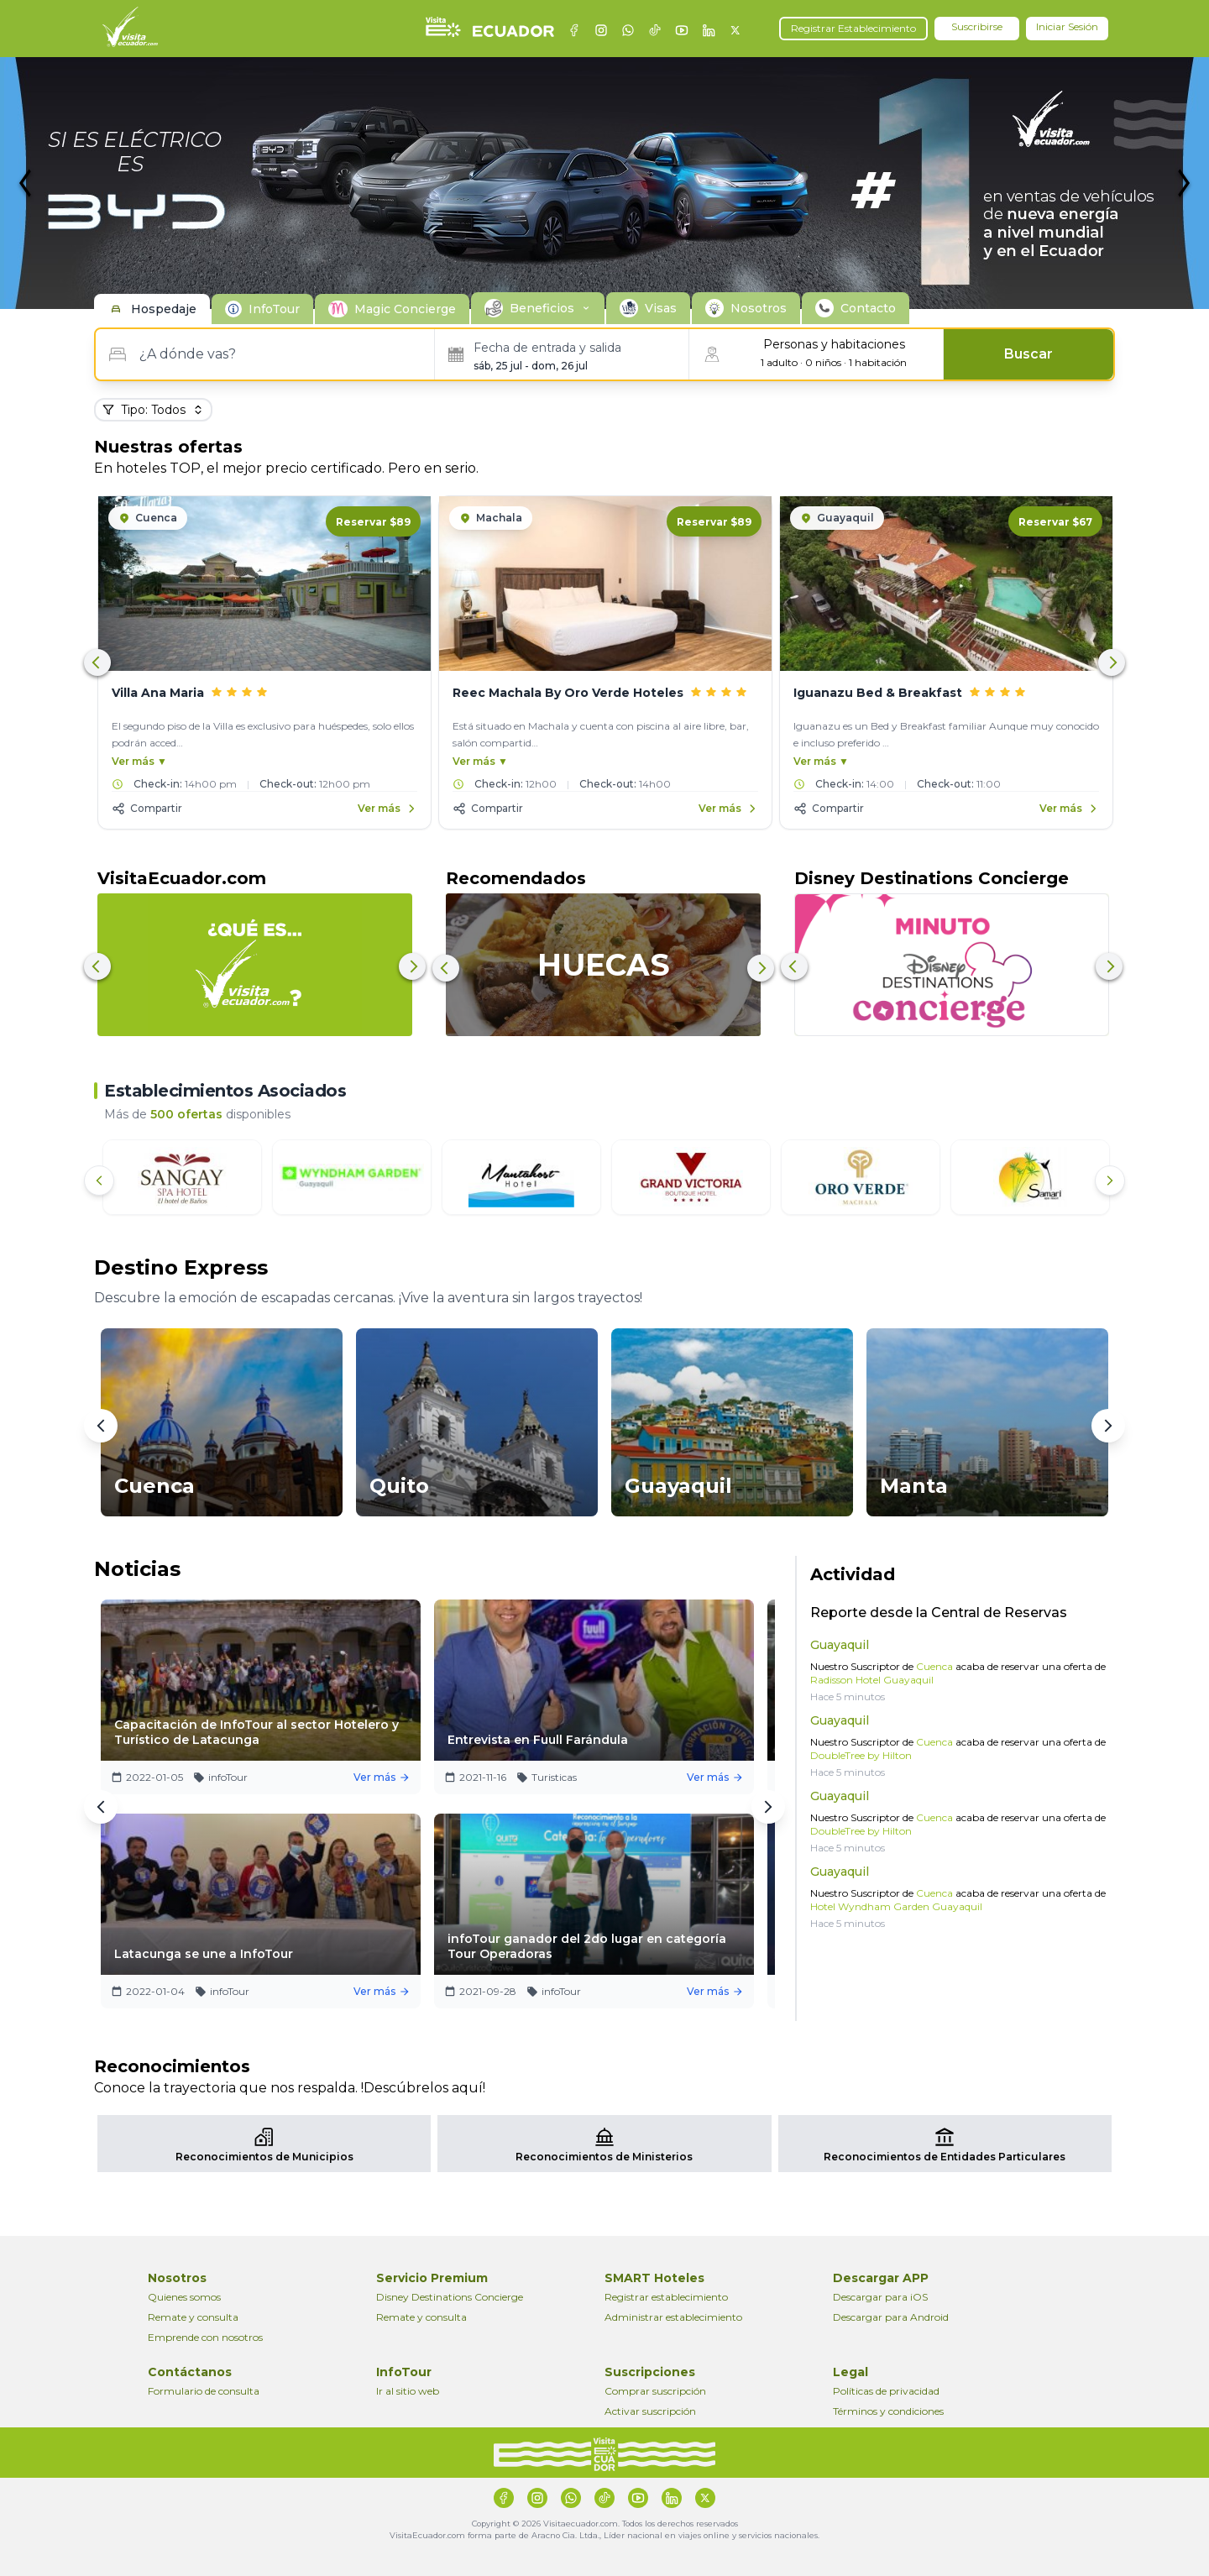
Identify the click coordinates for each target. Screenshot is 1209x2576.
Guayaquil (839, 1644)
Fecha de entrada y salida (547, 347)
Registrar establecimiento (666, 2297)
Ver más (389, 1777)
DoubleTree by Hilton (861, 1755)
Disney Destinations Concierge (449, 2297)
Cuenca (933, 1666)
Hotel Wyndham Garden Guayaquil (896, 1906)
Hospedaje (163, 309)
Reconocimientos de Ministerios (604, 2156)
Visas (661, 308)
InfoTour (274, 309)
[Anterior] (99, 1180)
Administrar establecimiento (673, 2317)
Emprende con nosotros (205, 2337)
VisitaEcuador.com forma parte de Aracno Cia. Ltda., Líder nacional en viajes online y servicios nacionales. (604, 2535)
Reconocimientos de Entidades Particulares (944, 2156)
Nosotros (758, 308)
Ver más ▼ (139, 761)
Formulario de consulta (203, 2391)
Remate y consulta (193, 2317)
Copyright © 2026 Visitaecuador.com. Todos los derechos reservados (605, 2523)
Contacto (868, 308)
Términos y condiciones (888, 2411)
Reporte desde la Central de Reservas (938, 1612)
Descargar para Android (891, 2317)
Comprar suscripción (655, 2391)
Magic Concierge (405, 309)
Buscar (1028, 354)
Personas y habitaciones (834, 344)
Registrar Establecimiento (853, 28)
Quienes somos (184, 2297)
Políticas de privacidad (886, 2391)
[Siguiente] (1110, 1180)
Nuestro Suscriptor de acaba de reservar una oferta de (958, 1673)
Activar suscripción (650, 2411)
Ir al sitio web (407, 2391)
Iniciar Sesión (1067, 26)
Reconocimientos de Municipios (264, 2156)
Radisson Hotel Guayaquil (872, 1679)
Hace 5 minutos (847, 1696)
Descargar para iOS (880, 2297)
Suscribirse (976, 26)
